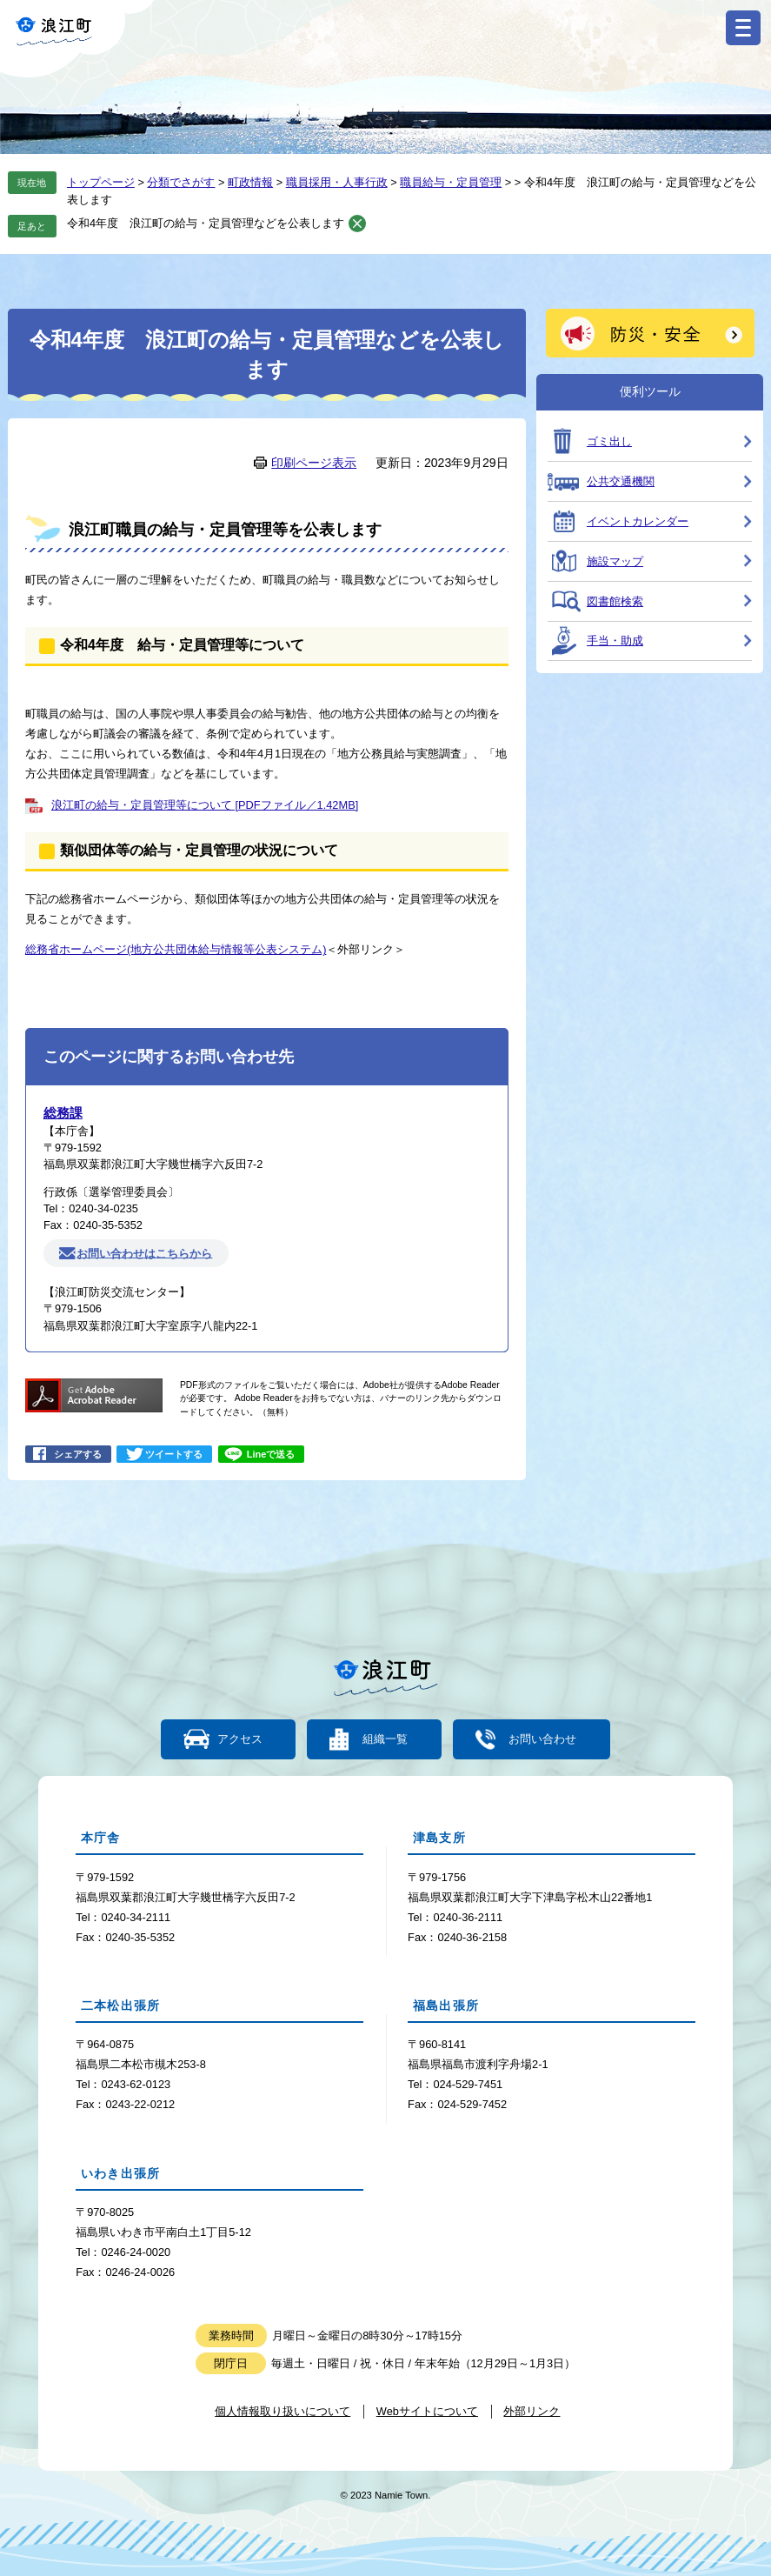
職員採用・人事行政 (337, 182)
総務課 (63, 1112)
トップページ (101, 182)
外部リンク (531, 2411)
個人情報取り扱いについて (282, 2411)
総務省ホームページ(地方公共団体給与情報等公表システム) (176, 949)
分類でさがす (181, 182)
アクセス (240, 1739)
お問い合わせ (541, 1739)
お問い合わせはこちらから (144, 1252)
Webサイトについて (427, 2411)
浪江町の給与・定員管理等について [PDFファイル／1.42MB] (204, 804)
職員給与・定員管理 (451, 182)
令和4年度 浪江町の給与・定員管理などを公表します (205, 223)
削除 (357, 223)
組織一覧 (385, 1739)
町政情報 (250, 182)
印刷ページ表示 (313, 463)
